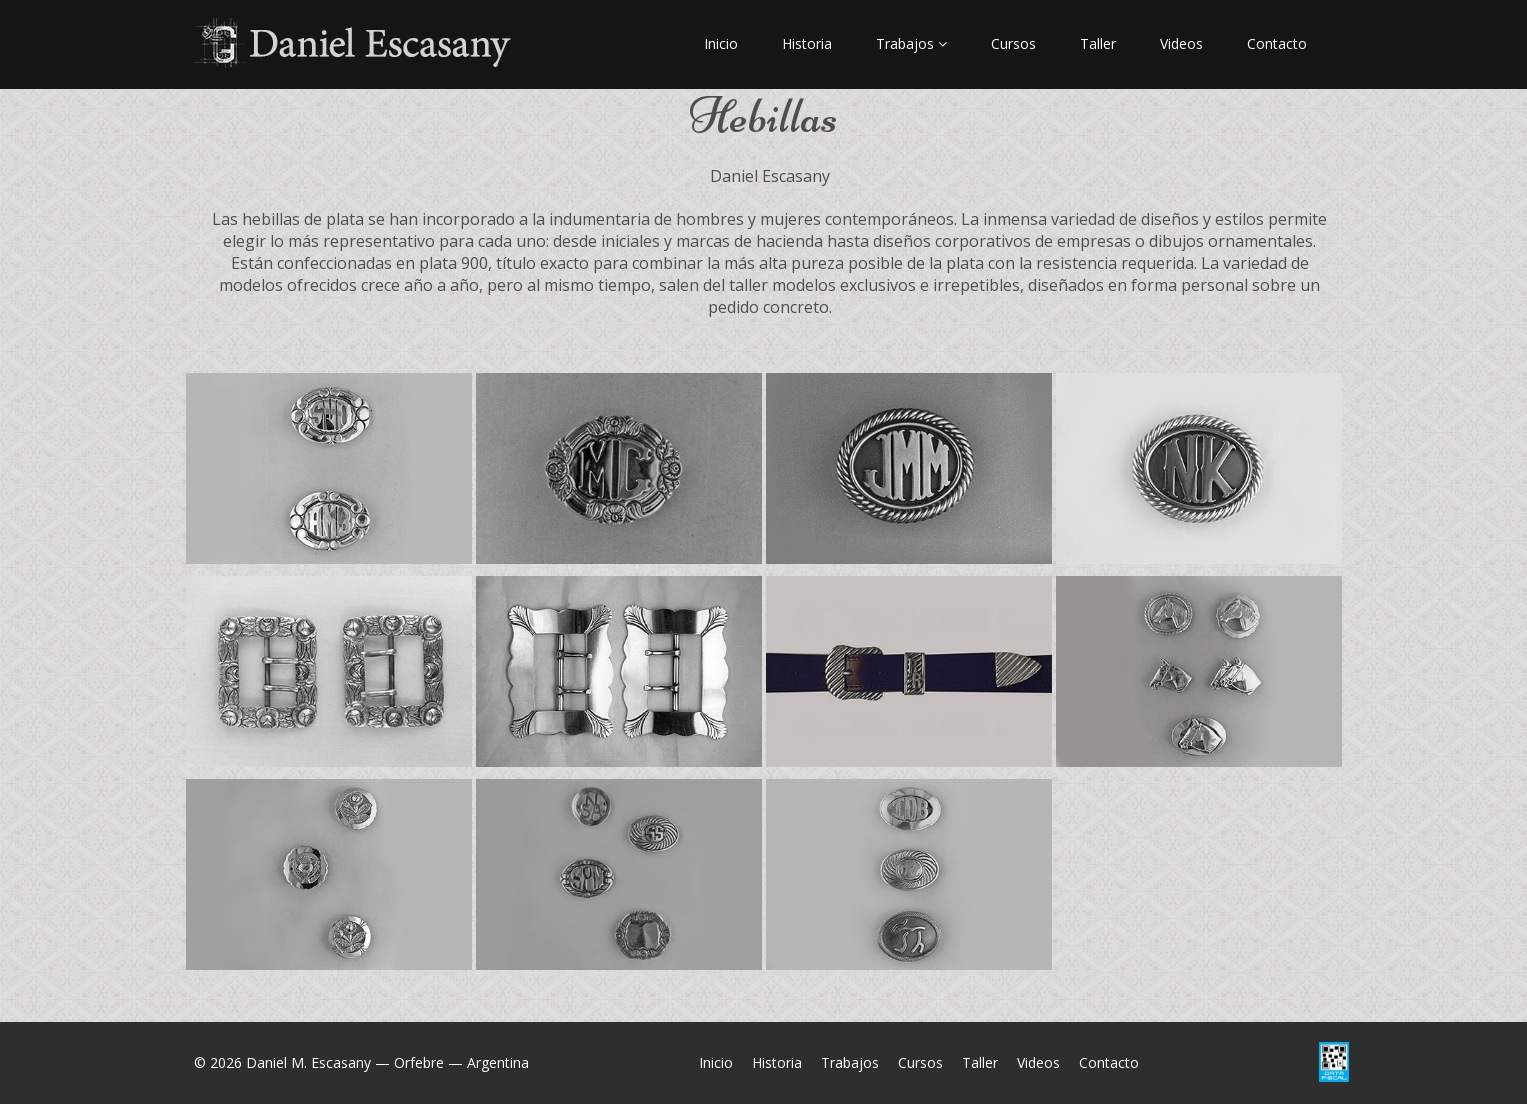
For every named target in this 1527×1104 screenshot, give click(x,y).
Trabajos (911, 43)
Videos (1181, 43)
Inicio (721, 43)
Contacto (1277, 43)
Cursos (1013, 43)
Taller (1098, 43)
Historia (807, 43)
